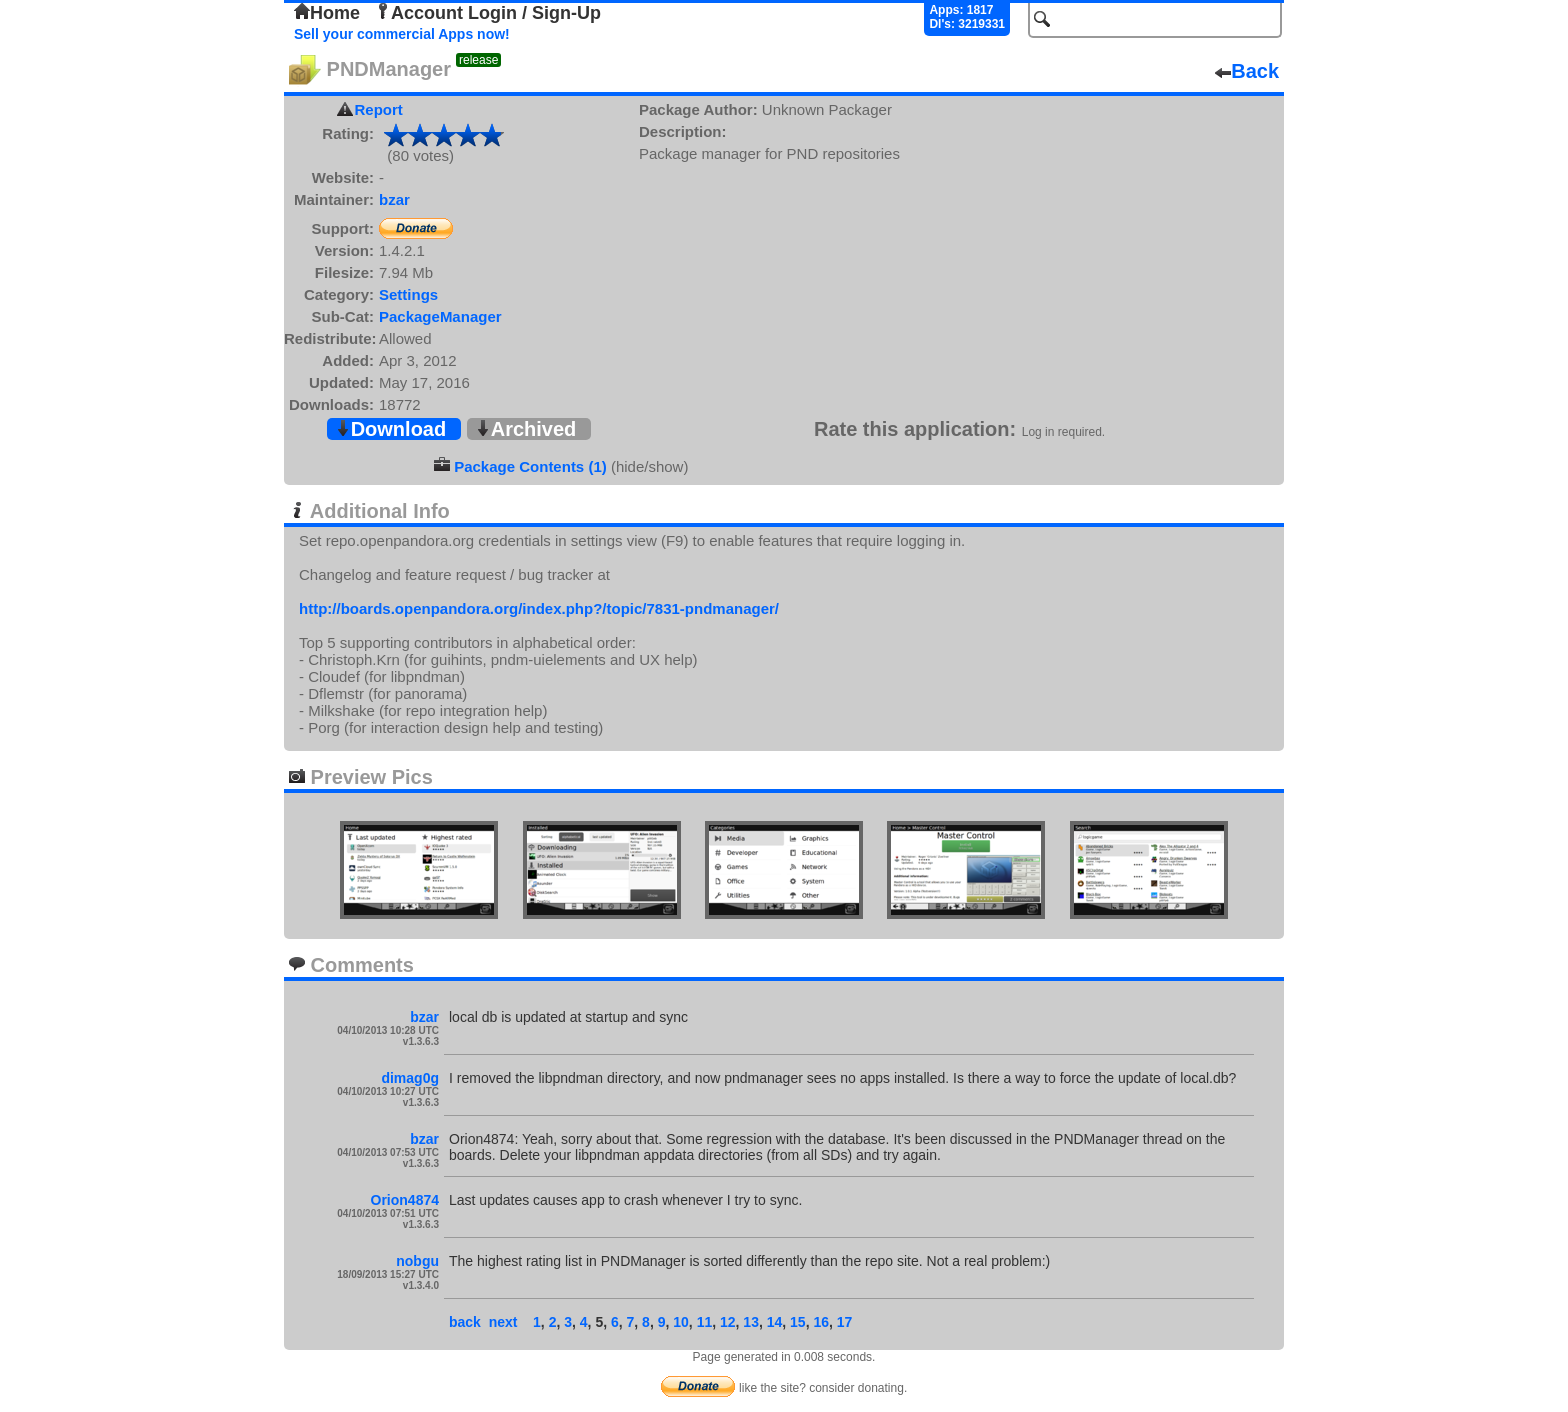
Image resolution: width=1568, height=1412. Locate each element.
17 (845, 1322)
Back (1247, 71)
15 (798, 1322)
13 (751, 1322)
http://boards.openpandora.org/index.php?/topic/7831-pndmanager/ (539, 608)
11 (705, 1322)
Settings (408, 294)
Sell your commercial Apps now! (402, 34)
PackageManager (440, 316)
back (465, 1322)
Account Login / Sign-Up (488, 13)
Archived (526, 429)
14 (775, 1322)
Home (327, 13)
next (503, 1322)
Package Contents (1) (530, 466)
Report (379, 109)
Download (391, 429)
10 (681, 1322)
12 (728, 1322)
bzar (394, 199)
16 (821, 1322)
